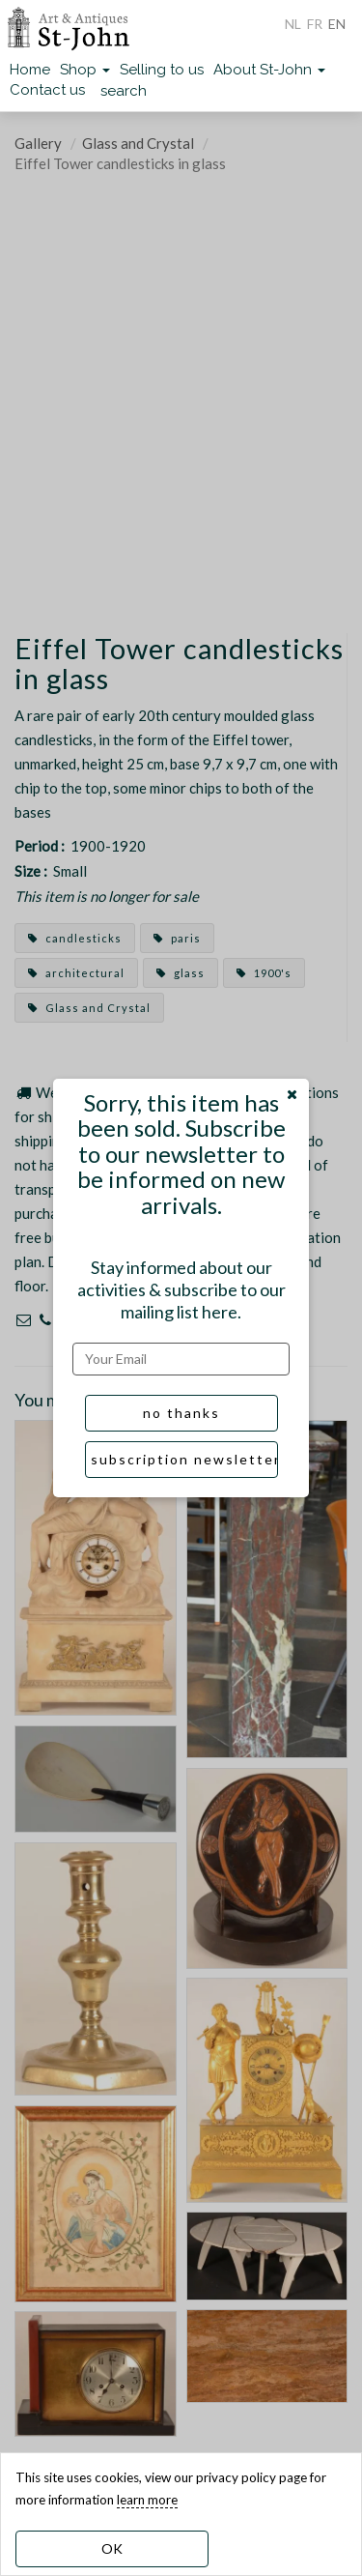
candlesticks (75, 938)
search (123, 91)
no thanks (181, 1412)
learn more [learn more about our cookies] (147, 2499)
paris (177, 938)
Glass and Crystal (138, 143)
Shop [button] (85, 69)
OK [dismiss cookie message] (112, 2548)
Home (30, 69)
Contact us (47, 90)
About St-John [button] (269, 69)
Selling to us (162, 69)
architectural (76, 973)
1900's (264, 973)
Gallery (38, 143)
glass (180, 973)
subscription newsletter (184, 1459)
